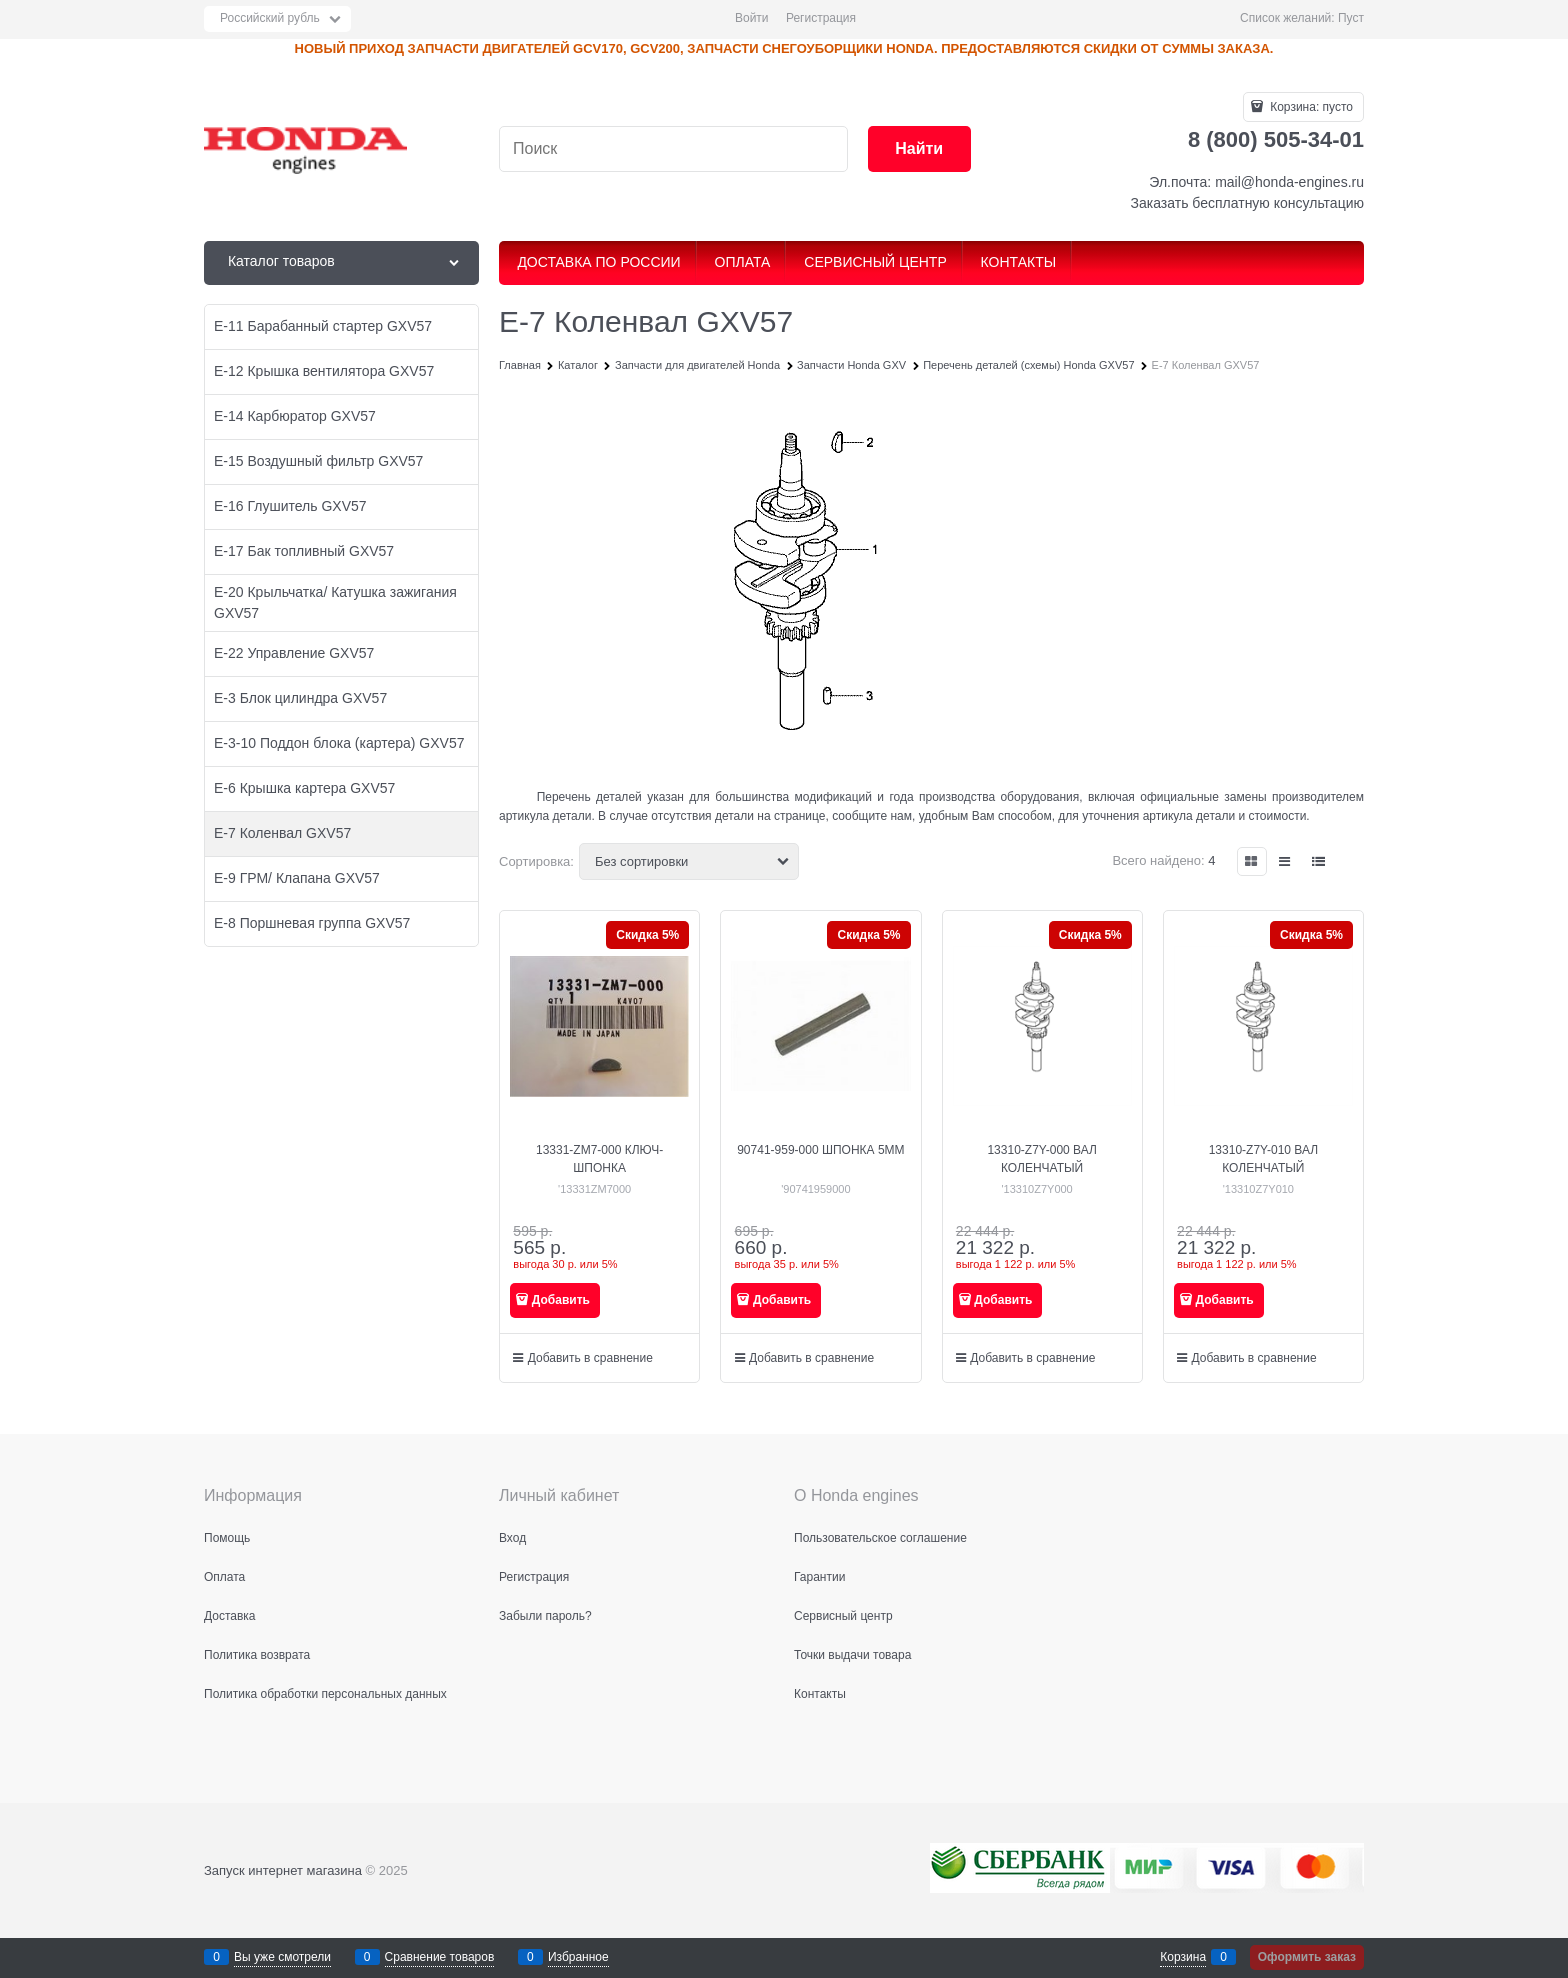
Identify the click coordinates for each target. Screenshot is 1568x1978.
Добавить (561, 1300)
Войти (752, 18)
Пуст (1351, 18)
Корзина (1183, 1957)
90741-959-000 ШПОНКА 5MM (820, 1150)
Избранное (578, 1957)
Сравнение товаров (440, 1957)
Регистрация (821, 18)
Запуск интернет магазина (283, 1870)
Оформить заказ (1307, 1957)
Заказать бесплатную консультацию (1247, 203)
